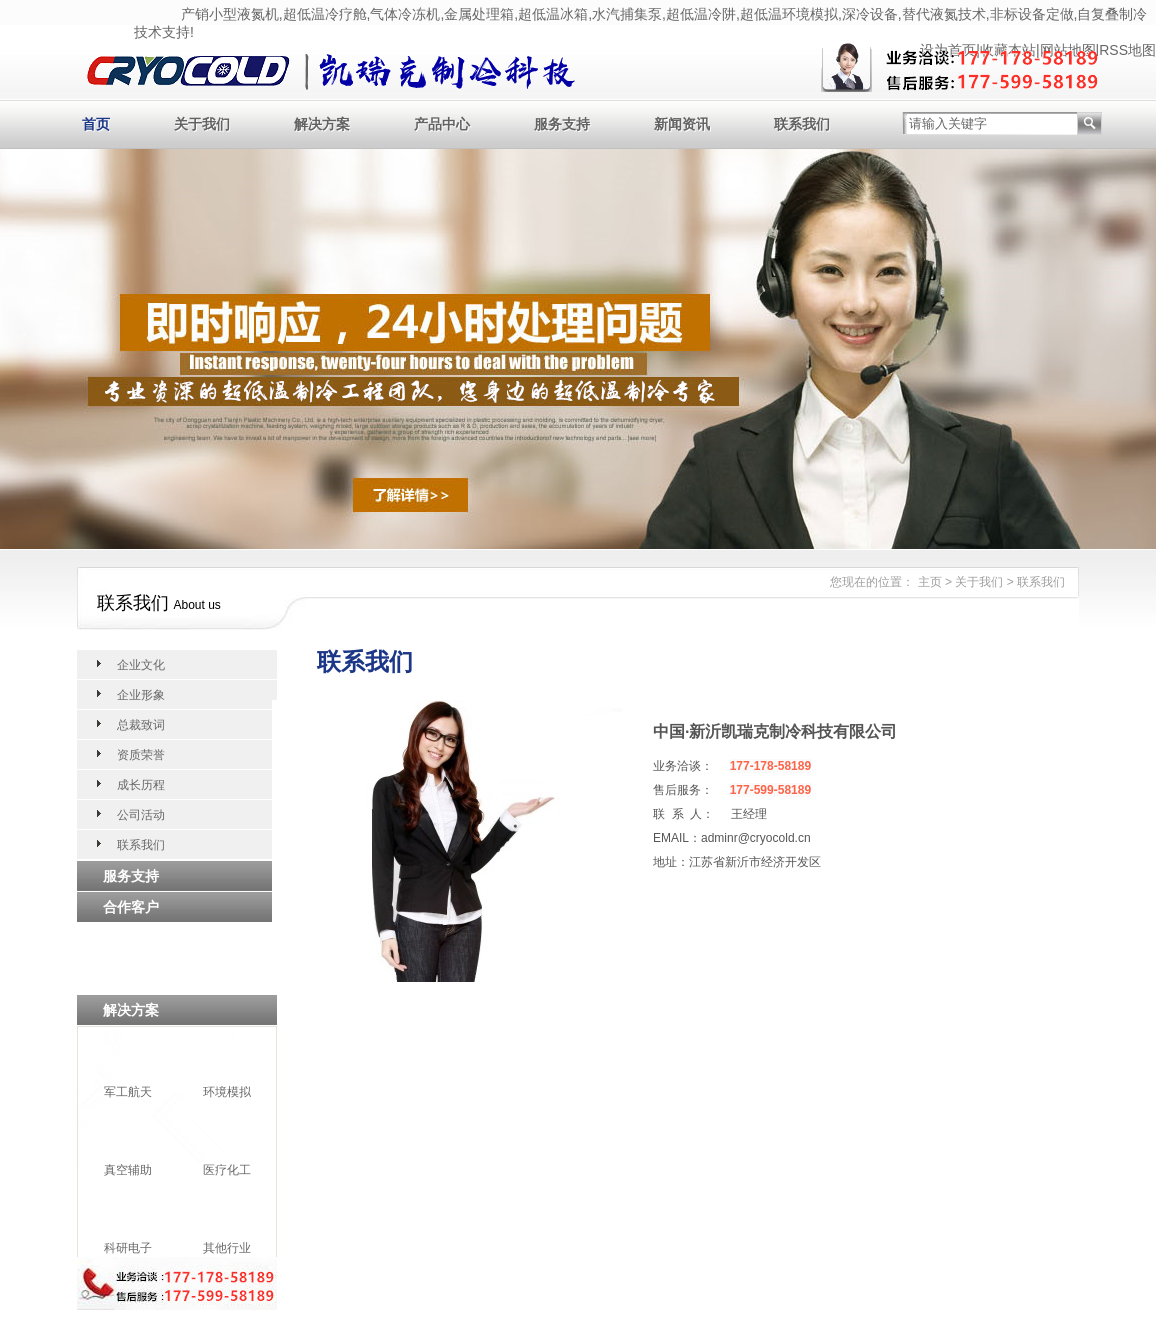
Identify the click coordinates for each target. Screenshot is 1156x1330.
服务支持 (562, 124)
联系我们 (802, 124)
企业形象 (141, 695)
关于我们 (202, 124)
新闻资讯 (682, 124)
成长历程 (141, 785)
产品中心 (442, 124)
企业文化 (141, 665)
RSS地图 (1127, 50)
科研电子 (128, 1248)
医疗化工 (227, 1170)
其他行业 (227, 1248)
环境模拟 (227, 1092)
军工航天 (128, 1092)
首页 (96, 124)
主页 (930, 582)
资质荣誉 (141, 755)
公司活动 (141, 815)
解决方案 (322, 124)
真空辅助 (128, 1170)
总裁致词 (141, 725)
